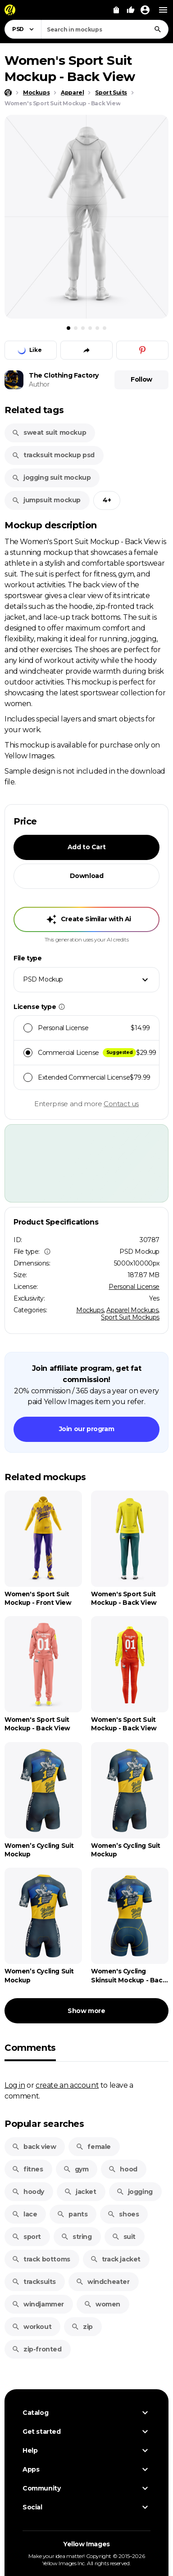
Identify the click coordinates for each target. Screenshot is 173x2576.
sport (26, 2237)
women (102, 2304)
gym (76, 2169)
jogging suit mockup (51, 477)
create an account (67, 2085)
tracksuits (34, 2282)
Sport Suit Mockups (130, 1317)
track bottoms (41, 2259)
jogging (134, 2192)
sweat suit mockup (49, 432)
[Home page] (8, 92)
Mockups (90, 1310)
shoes (123, 2214)
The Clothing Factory (64, 375)
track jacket (115, 2259)
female (93, 2147)
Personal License (134, 1287)
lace (24, 2214)
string (76, 2237)
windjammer (38, 2304)
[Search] (157, 29)
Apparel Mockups (132, 1310)
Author (39, 384)
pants (72, 2214)
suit (124, 2237)
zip (82, 2327)
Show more (86, 2011)
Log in (15, 2085)
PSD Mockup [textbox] (43, 979)
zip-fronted (37, 2349)
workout (31, 2327)
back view (34, 2147)
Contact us (121, 1103)
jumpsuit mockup (46, 500)
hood (122, 2169)
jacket (80, 2192)
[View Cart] (116, 10)
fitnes (27, 2169)
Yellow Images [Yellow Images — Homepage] (86, 2544)
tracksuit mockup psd (53, 455)
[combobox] (104, 29)
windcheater (103, 2282)
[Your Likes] (130, 10)
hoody (28, 2192)
